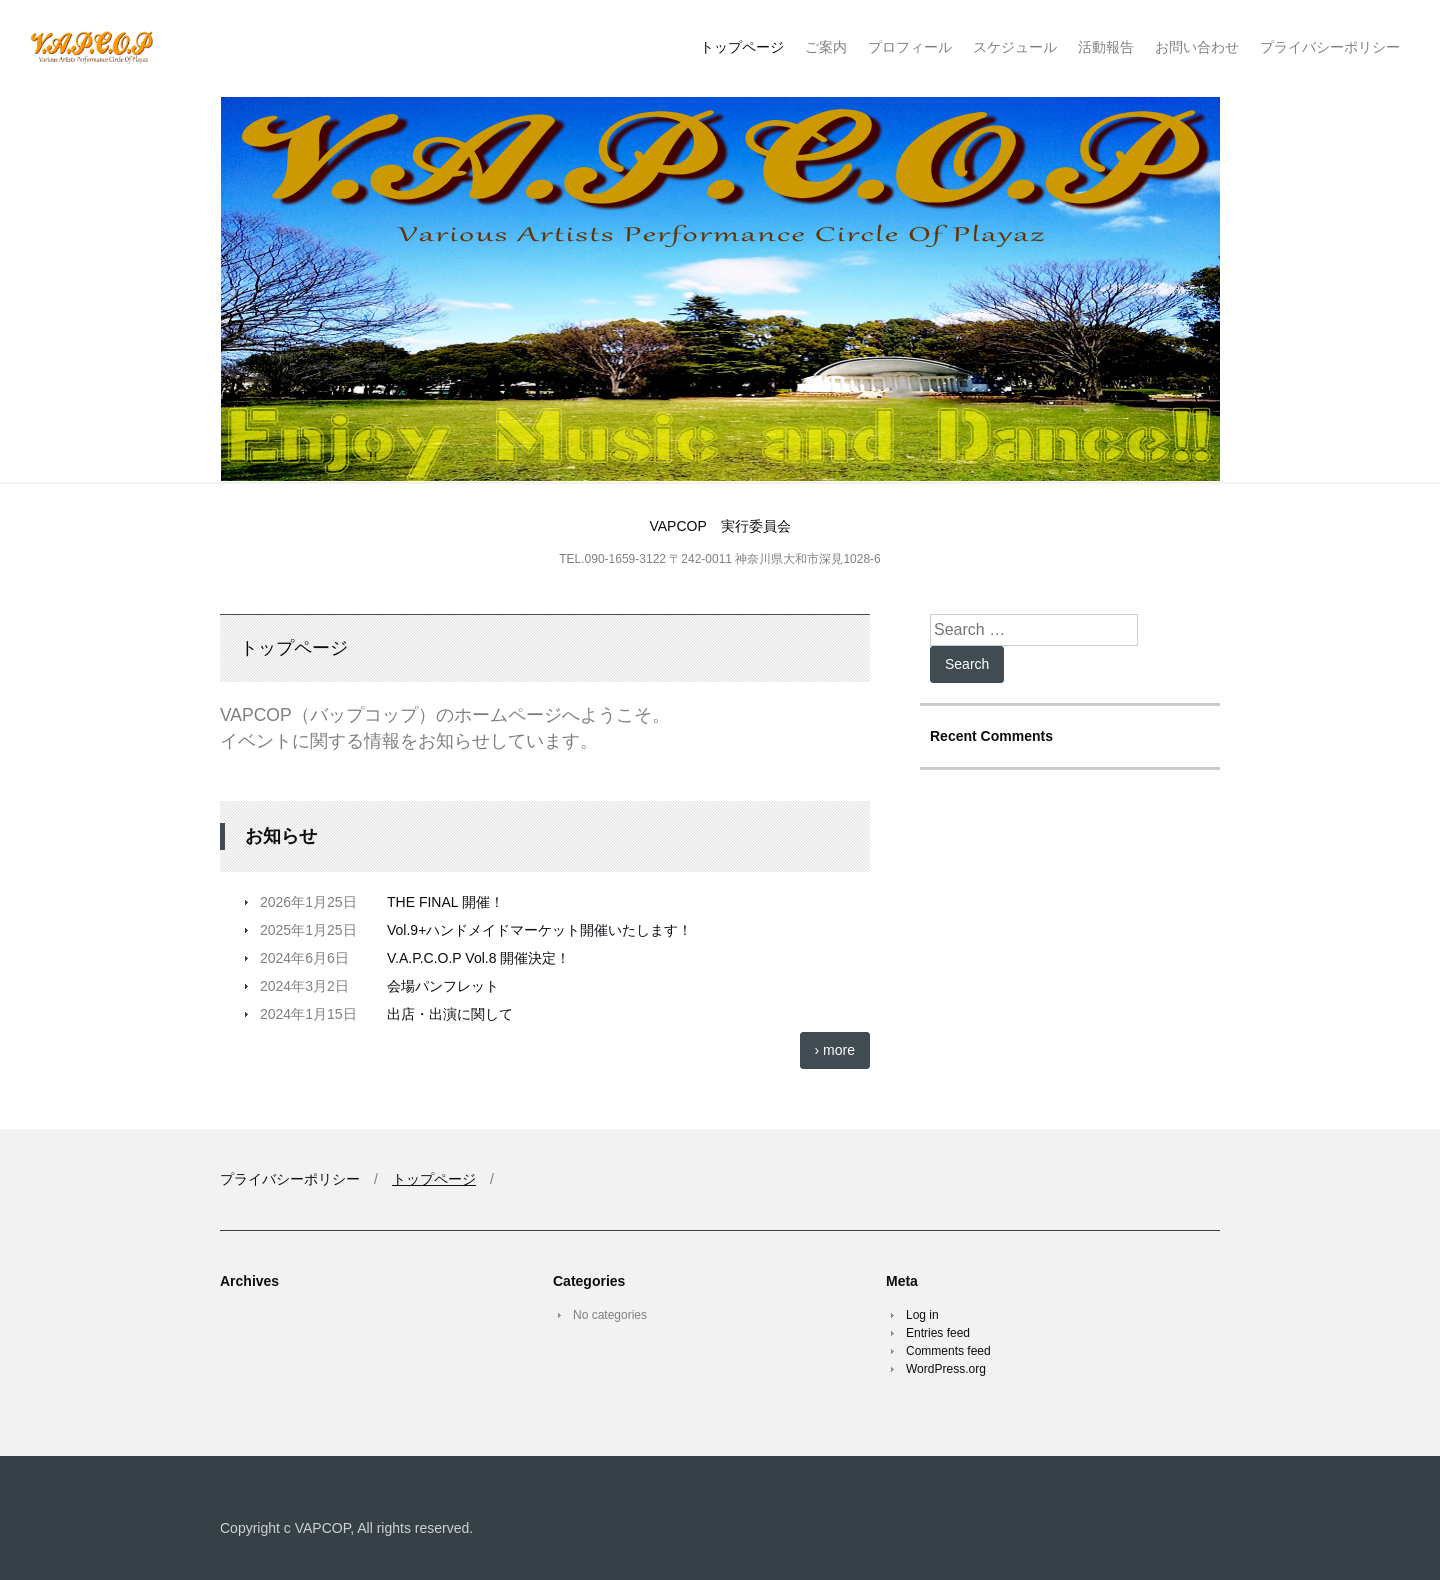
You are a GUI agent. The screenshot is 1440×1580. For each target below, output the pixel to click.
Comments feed (948, 1351)
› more (835, 1050)
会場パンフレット (443, 986)
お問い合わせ (1197, 47)
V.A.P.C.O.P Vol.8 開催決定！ (478, 958)
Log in (922, 1315)
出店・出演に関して (450, 1014)
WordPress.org (946, 1369)
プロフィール (910, 47)
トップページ (742, 47)
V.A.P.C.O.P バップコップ (157, 48)
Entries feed (938, 1333)
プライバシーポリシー (1330, 47)
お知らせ (281, 836)
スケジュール (1015, 47)
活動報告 (1106, 47)
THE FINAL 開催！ (445, 902)
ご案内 (826, 47)
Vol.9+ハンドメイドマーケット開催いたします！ (539, 930)
